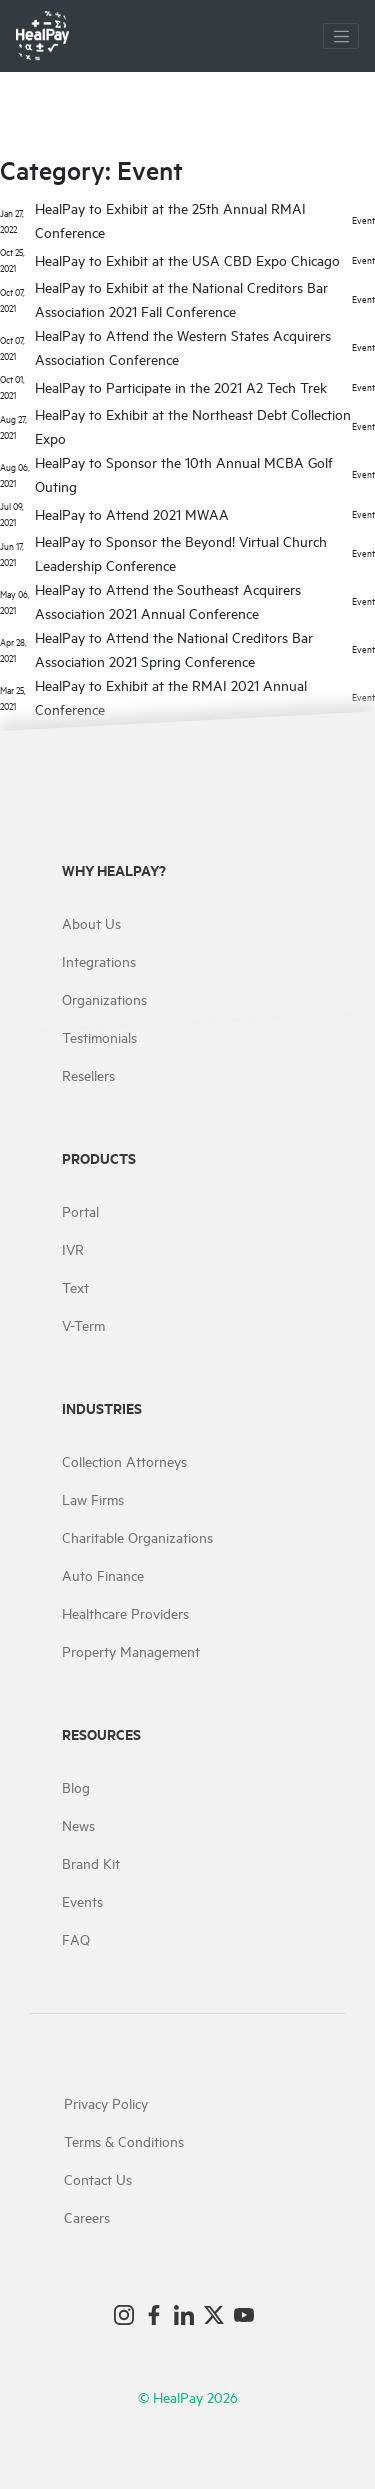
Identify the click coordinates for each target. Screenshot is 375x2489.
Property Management (131, 1650)
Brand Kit (91, 1862)
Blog (76, 1786)
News (78, 1824)
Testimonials (99, 1036)
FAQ (76, 1938)
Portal (80, 1210)
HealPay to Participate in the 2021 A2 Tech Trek (181, 386)
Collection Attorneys (124, 1460)
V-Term (83, 1324)
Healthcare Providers (125, 1612)
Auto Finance (103, 1574)
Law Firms (93, 1498)
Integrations (99, 960)
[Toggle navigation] (341, 36)
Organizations (104, 998)
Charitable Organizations (137, 1536)
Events (82, 1900)
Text (75, 1286)
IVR (73, 1248)
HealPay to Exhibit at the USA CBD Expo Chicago (187, 259)
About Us (91, 922)
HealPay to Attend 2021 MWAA (132, 513)
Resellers (88, 1074)
